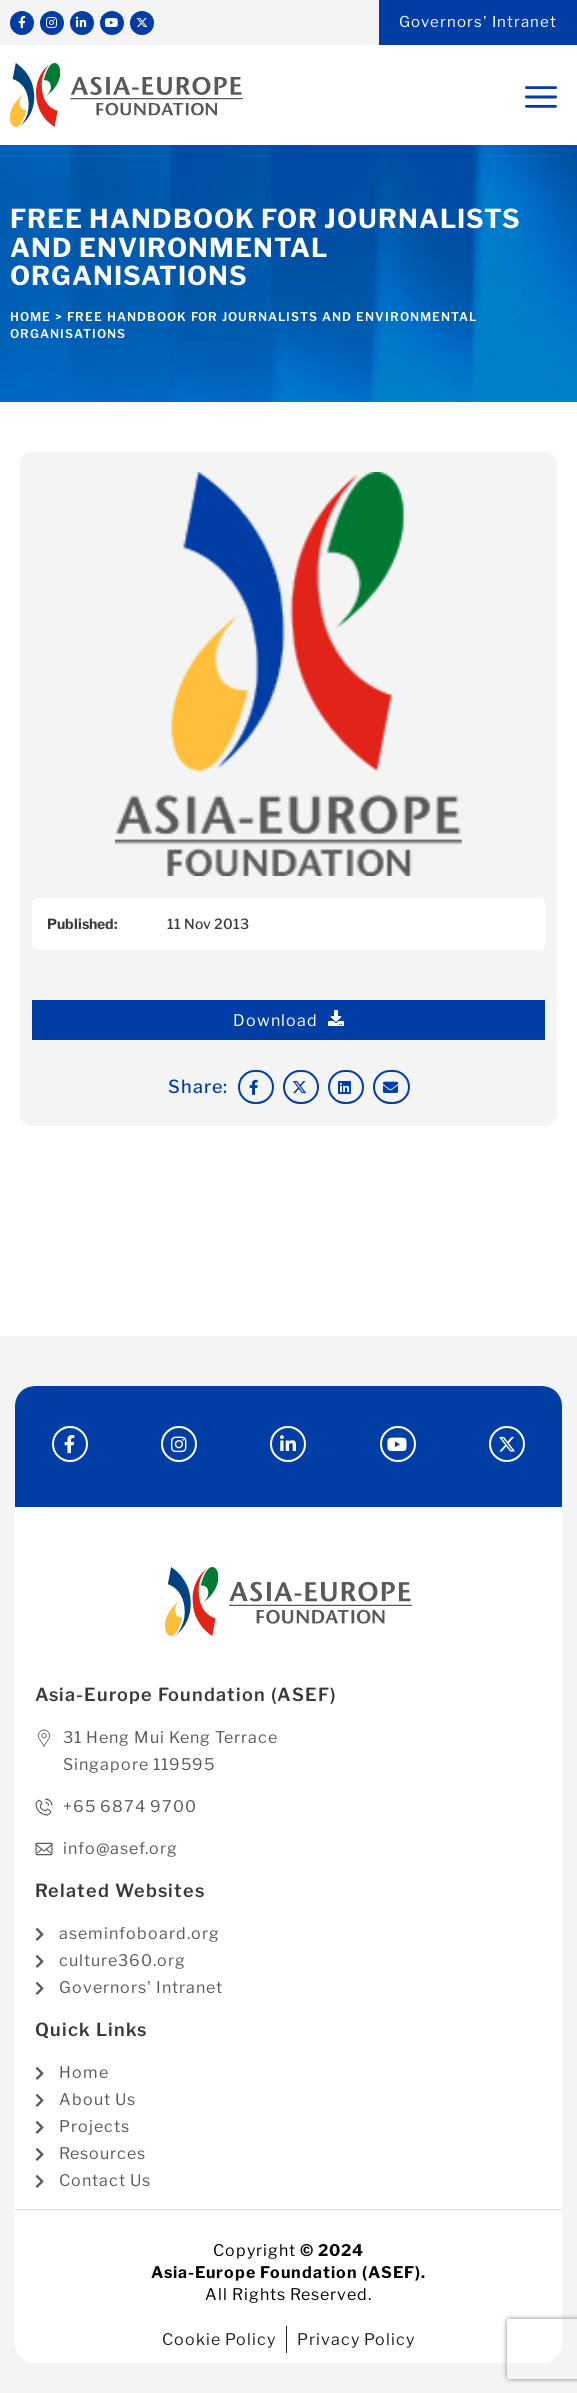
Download (289, 1020)
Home (30, 316)
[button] (256, 1087)
